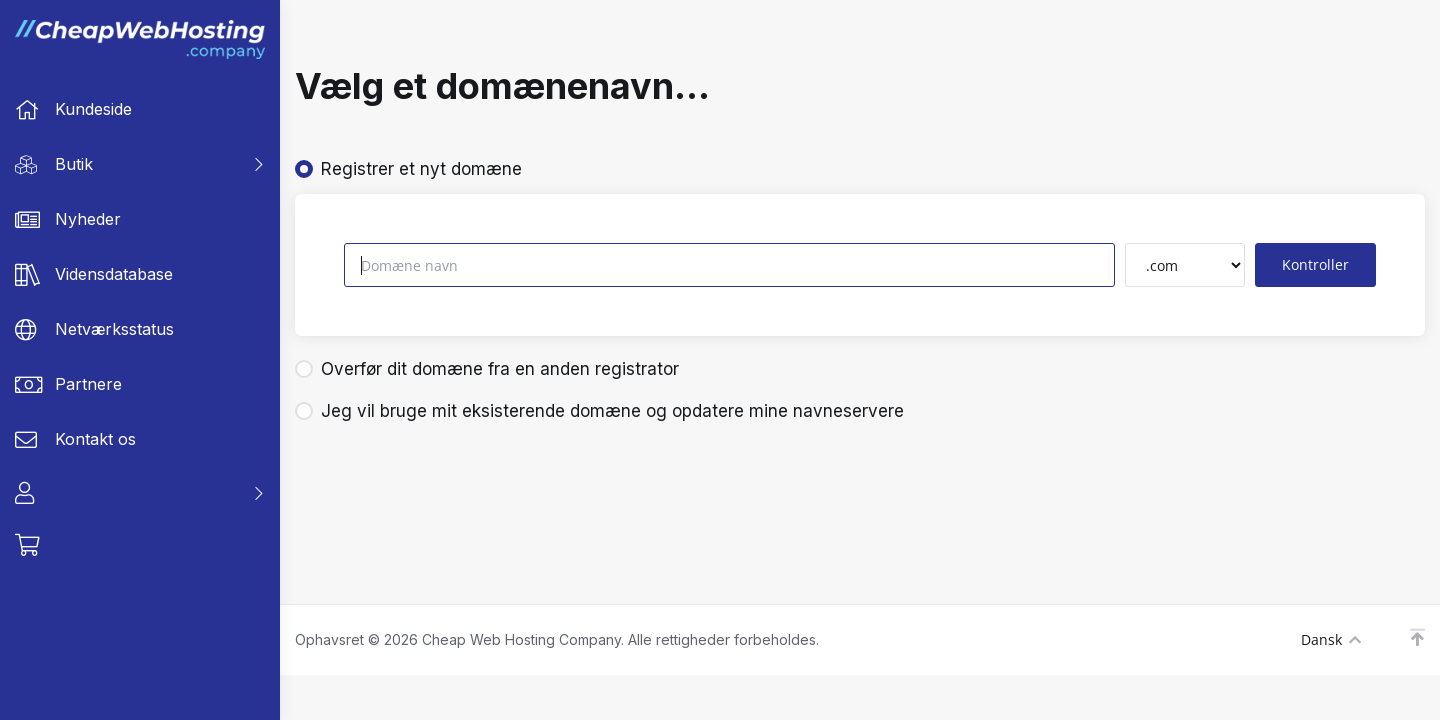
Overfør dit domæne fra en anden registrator (487, 369)
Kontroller (1315, 264)
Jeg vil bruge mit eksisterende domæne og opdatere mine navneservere (599, 411)
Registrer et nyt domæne (408, 169)
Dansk (1331, 639)
